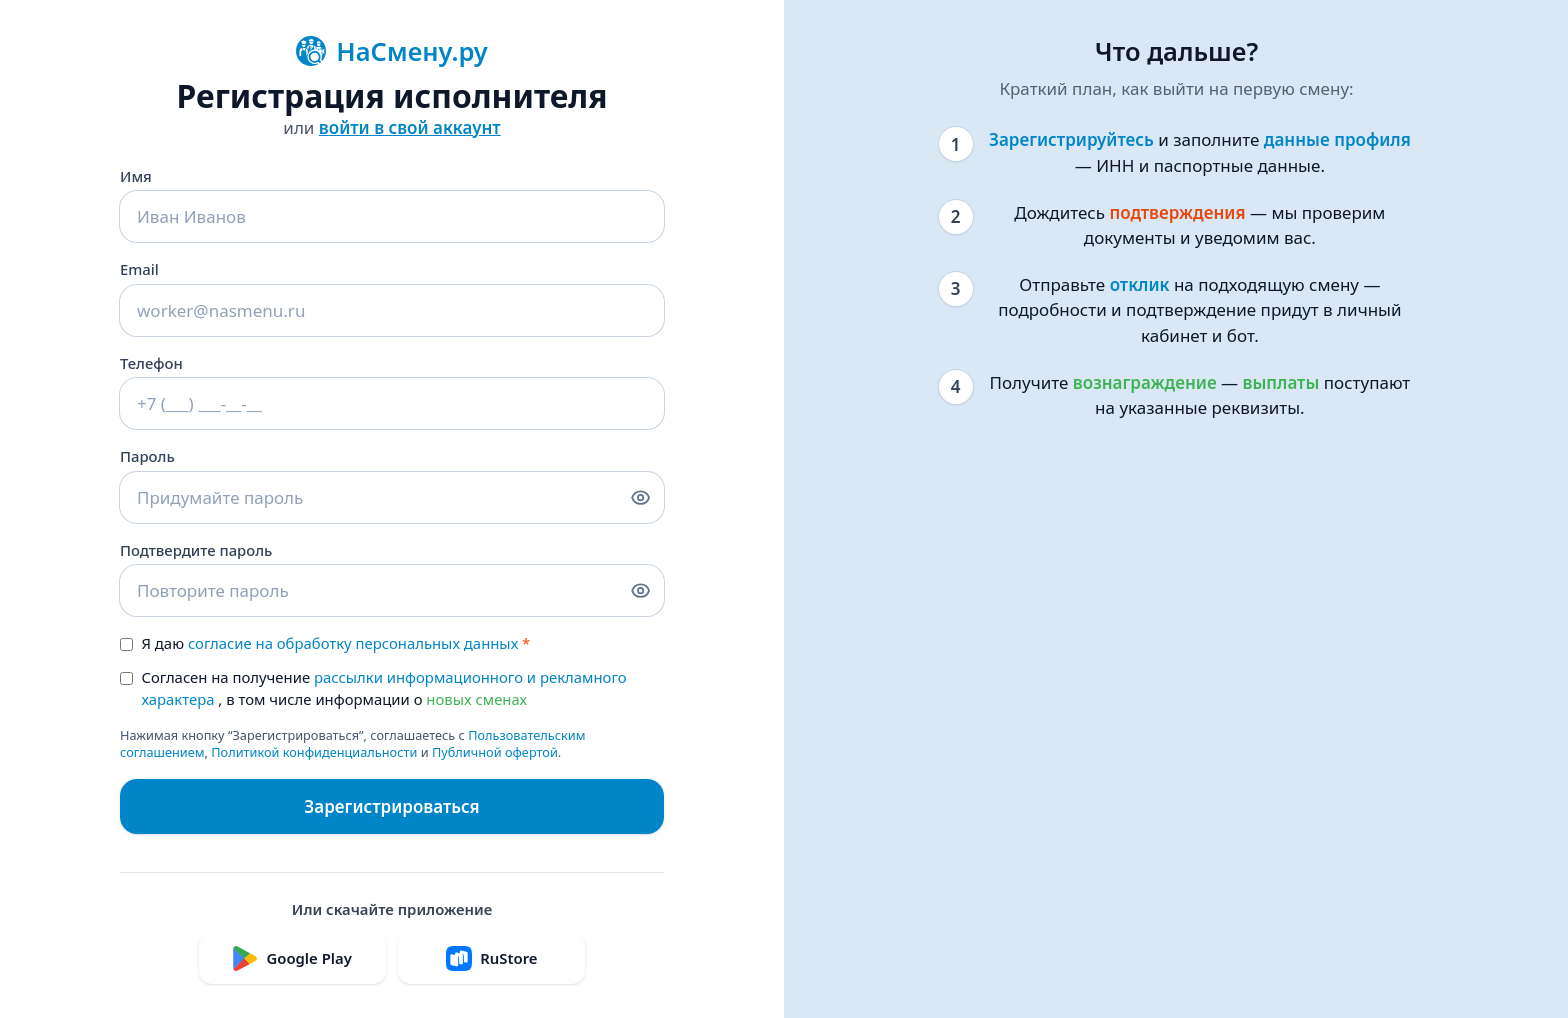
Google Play (291, 959)
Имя (136, 176)
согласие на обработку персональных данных (353, 643)
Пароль (147, 456)
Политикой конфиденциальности (314, 752)
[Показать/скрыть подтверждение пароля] (640, 590)
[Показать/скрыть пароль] (640, 497)
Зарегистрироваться (391, 806)
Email (139, 269)
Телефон (151, 363)
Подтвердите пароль (196, 550)
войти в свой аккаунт (410, 127)
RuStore (491, 959)
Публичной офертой (495, 752)
